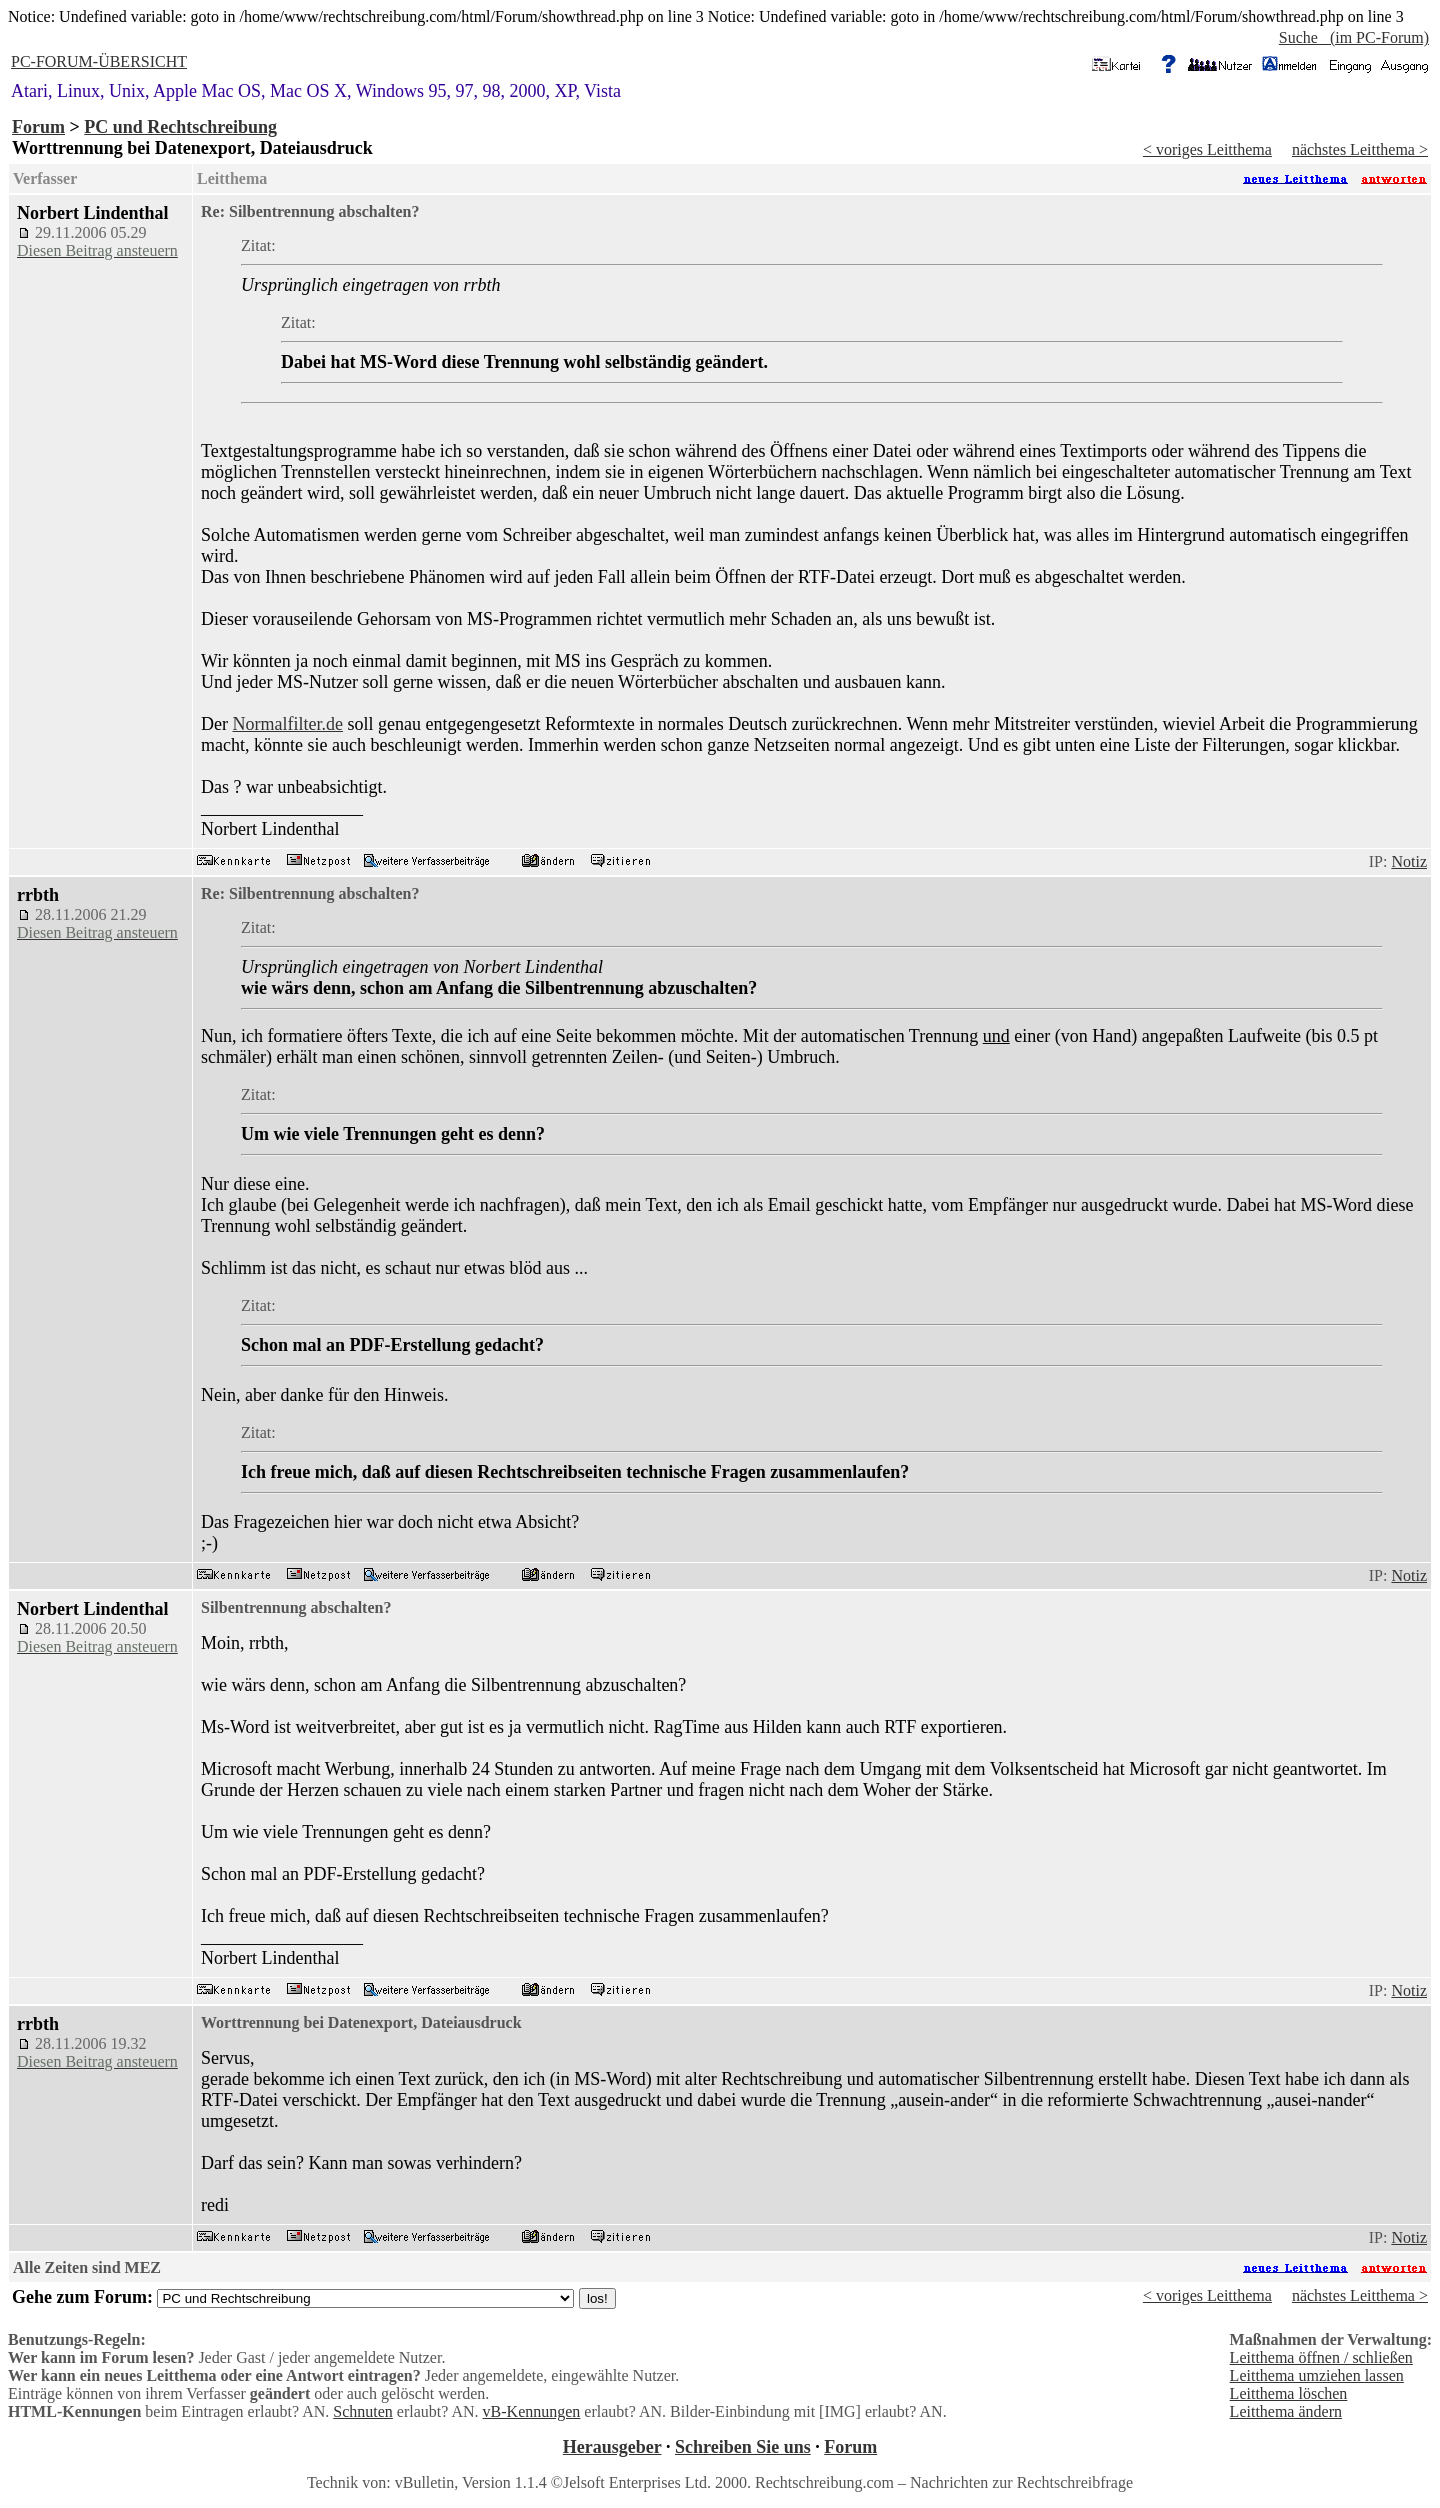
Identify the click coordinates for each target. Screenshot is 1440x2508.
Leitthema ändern (1286, 2411)
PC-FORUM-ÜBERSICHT (99, 61)
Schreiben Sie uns (743, 2447)
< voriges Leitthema (1207, 149)
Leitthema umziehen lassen (1317, 2375)
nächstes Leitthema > (1360, 149)
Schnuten (363, 2411)
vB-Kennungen (532, 2411)
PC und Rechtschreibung (180, 127)
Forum (38, 127)
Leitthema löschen (1289, 2393)
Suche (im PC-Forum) (1354, 37)
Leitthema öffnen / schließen (1321, 2357)
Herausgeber (612, 2447)
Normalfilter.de (287, 724)
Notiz (1409, 861)
